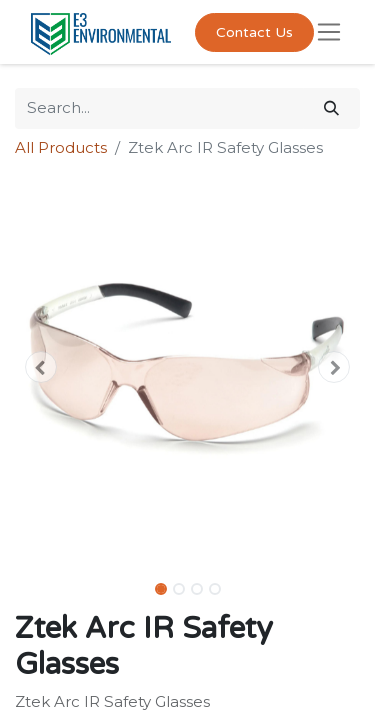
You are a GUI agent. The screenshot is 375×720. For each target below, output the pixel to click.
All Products (61, 147)
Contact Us (254, 32)
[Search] (331, 108)
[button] (41, 367)
